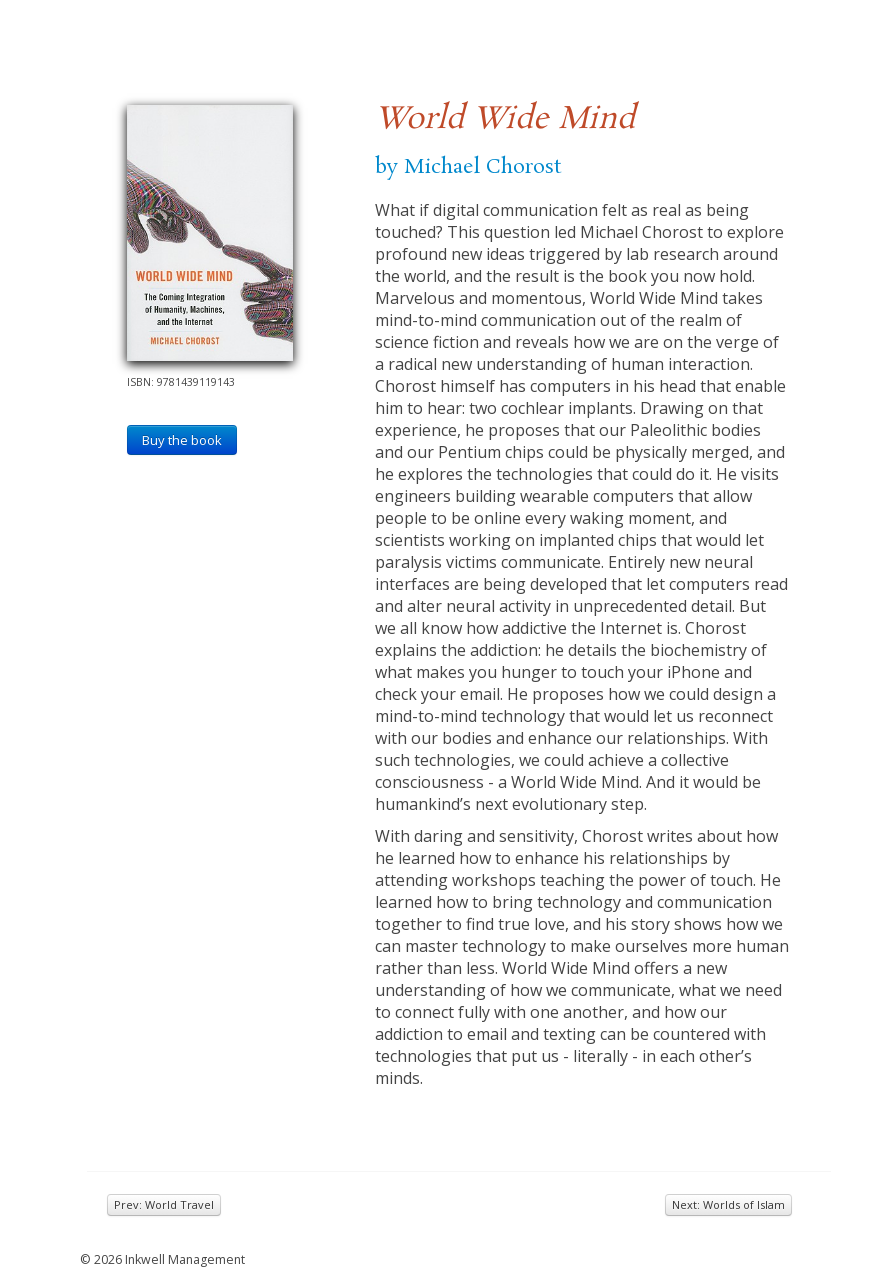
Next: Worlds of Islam (728, 1204)
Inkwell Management (185, 1259)
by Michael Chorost (468, 167)
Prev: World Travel (164, 1204)
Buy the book (182, 440)
